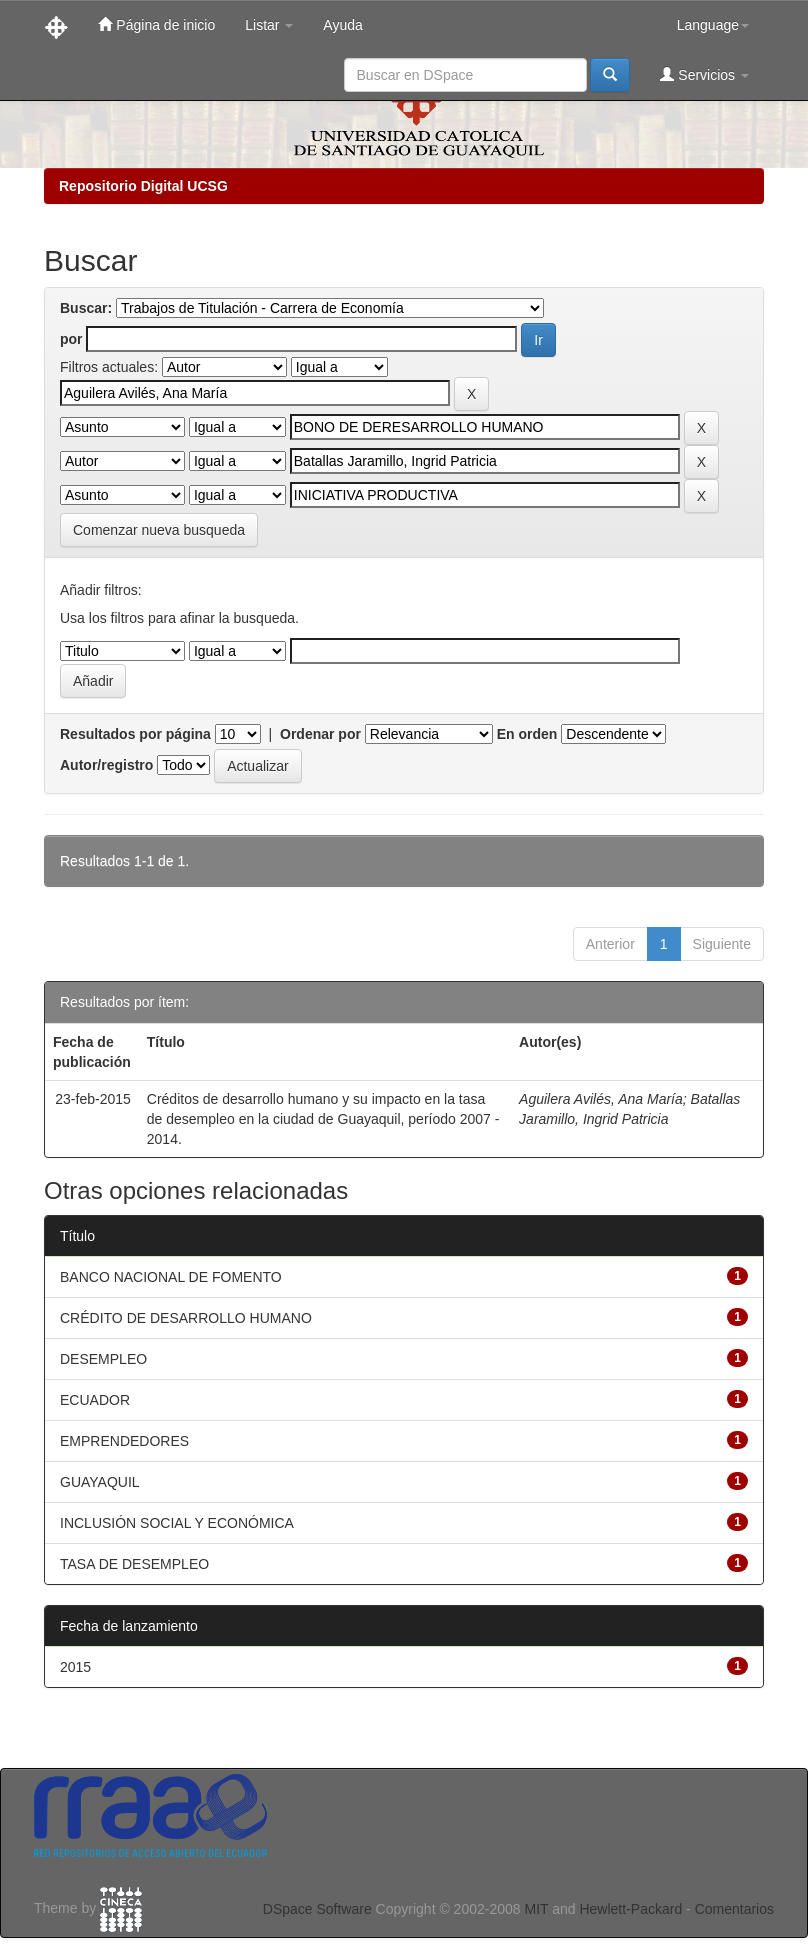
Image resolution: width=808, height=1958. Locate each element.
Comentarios (734, 1909)
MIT (536, 1909)
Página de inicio (156, 24)
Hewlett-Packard (630, 1909)
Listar (269, 25)
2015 (75, 1667)
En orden (527, 734)
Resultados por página (135, 734)
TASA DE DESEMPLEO (134, 1564)
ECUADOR (95, 1400)
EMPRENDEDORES (124, 1441)
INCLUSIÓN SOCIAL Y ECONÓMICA (177, 1523)
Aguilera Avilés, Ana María (601, 1099)
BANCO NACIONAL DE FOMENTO (171, 1277)
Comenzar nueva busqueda (159, 530)
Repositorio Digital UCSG (143, 186)
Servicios (704, 74)
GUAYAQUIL (100, 1482)
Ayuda (342, 25)
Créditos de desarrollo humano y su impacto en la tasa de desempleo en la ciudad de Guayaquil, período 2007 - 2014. (323, 1119)
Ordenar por (320, 734)
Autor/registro (106, 765)
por (71, 339)
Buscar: (86, 308)
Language (713, 25)
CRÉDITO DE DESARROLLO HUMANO (186, 1318)
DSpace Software (317, 1909)
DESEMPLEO (103, 1359)
